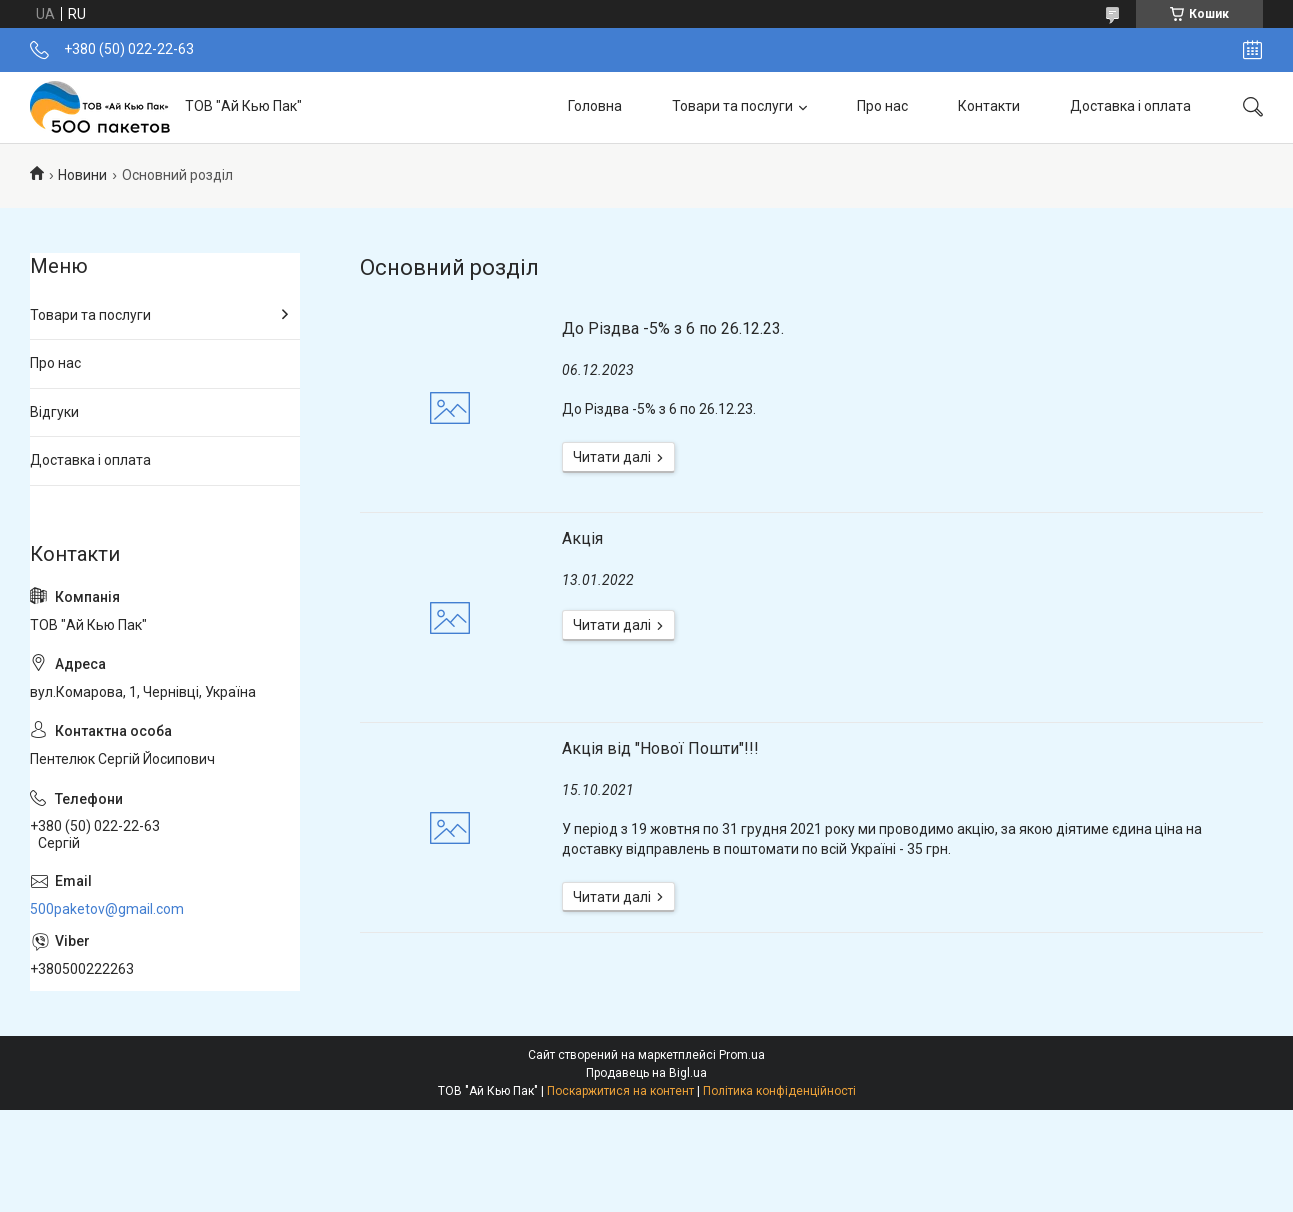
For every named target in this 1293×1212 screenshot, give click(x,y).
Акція (582, 538)
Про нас (882, 106)
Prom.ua (742, 1055)
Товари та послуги (732, 106)
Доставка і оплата (1130, 106)
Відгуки (54, 412)
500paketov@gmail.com (107, 909)
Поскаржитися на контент (620, 1091)
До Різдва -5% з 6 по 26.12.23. (673, 328)
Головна (595, 106)
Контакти (989, 106)
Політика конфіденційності (779, 1091)
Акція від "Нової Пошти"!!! (660, 748)
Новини (82, 175)
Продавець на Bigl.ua (646, 1073)
